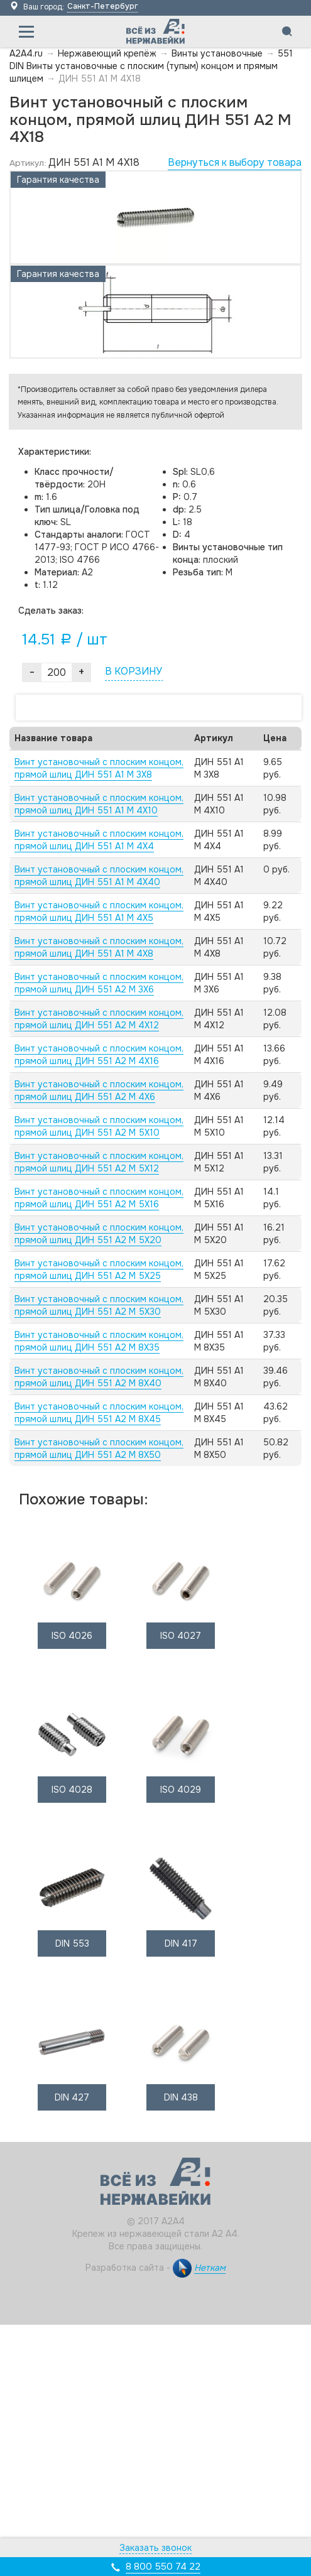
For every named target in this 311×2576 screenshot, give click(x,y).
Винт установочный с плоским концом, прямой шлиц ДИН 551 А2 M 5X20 (98, 1234)
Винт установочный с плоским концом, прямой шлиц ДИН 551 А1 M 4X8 (98, 947)
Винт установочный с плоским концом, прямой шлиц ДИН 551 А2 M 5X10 (98, 1126)
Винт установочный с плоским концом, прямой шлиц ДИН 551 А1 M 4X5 (98, 911)
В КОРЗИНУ (133, 671)
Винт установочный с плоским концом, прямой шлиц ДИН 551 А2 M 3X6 (98, 983)
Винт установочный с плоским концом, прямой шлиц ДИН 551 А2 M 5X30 (98, 1305)
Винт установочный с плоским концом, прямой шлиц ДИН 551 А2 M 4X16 (98, 1055)
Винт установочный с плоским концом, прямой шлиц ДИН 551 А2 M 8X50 (98, 1448)
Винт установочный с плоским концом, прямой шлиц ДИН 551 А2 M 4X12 (98, 1019)
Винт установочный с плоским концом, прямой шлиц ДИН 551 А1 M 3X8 (98, 768)
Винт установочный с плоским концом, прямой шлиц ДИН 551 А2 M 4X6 (98, 1090)
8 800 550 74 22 (163, 2566)
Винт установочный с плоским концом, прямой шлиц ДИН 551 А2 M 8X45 (98, 1413)
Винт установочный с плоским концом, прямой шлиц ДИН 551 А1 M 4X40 (98, 876)
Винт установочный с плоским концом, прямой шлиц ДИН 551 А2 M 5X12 (98, 1162)
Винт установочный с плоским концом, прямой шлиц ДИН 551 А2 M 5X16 (98, 1198)
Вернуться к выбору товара (235, 162)
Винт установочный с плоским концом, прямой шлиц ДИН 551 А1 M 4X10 (98, 804)
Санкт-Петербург (102, 6)
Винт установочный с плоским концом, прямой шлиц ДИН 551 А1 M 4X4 (98, 840)
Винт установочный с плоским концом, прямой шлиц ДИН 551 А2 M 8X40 (98, 1377)
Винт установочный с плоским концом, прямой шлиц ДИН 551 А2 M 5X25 (98, 1269)
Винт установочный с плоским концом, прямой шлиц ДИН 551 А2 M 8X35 (98, 1341)
